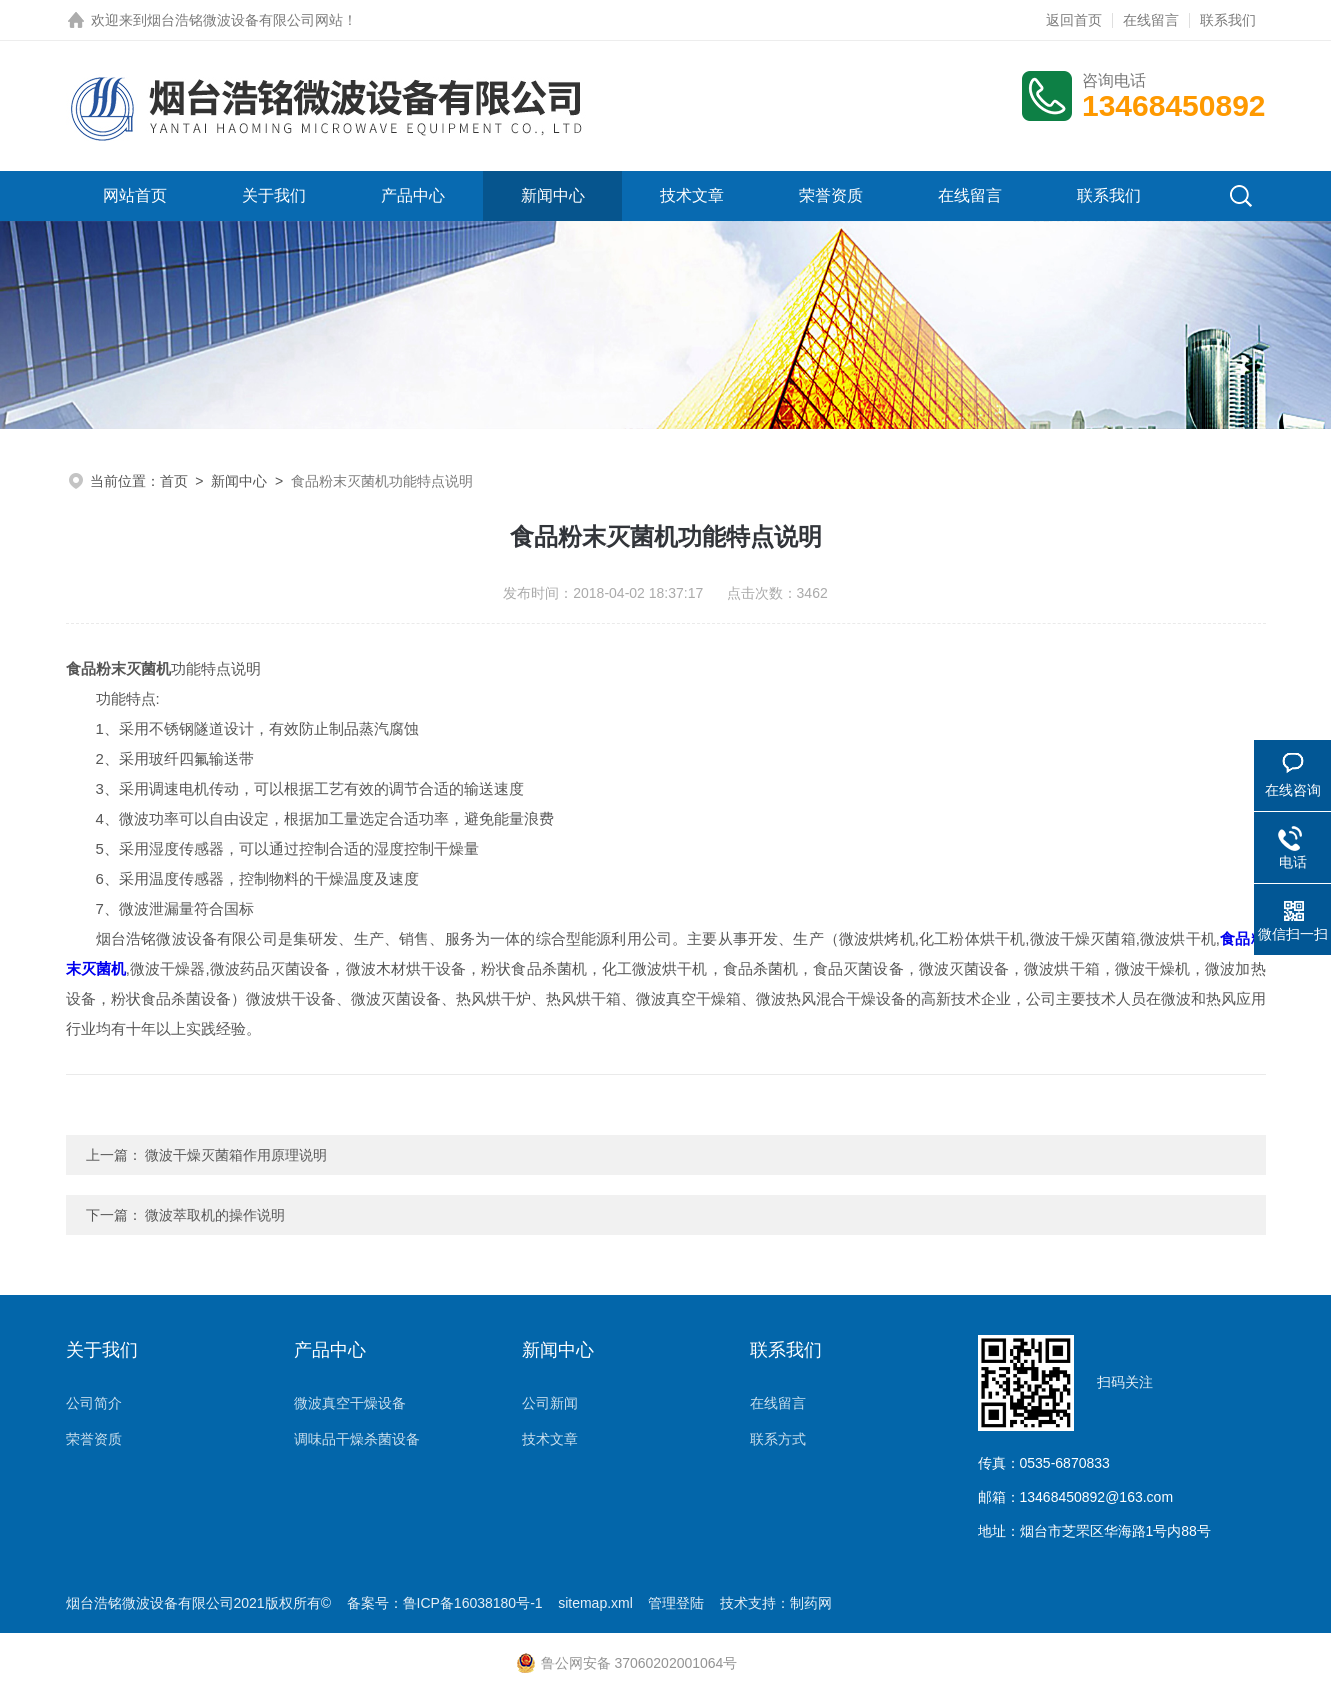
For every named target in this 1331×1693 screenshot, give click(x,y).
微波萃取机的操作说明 (215, 1215)
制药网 (811, 1603)
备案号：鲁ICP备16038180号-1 (445, 1603)
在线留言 (1151, 20)
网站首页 (135, 195)
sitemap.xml (595, 1603)
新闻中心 (553, 195)
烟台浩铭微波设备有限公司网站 (245, 20)
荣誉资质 (831, 195)
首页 (174, 481)
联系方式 (778, 1439)
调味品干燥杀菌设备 (357, 1439)
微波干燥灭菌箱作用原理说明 (236, 1155)
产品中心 (413, 195)
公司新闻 (550, 1403)
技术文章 (692, 195)
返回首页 (1074, 20)
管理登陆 (676, 1603)
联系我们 (1228, 20)
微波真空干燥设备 (350, 1403)
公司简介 (94, 1403)
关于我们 (274, 195)
